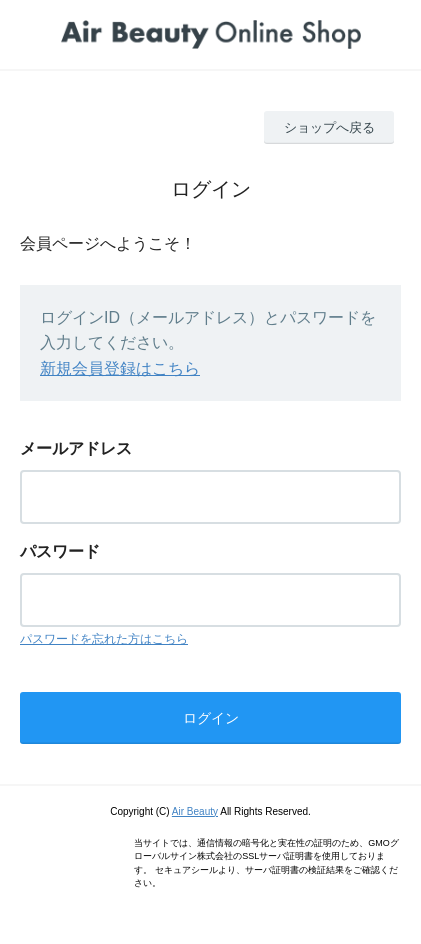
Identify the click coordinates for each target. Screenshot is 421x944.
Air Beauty (195, 811)
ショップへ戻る (329, 127)
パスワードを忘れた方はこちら (104, 639)
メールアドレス (76, 448)
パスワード (60, 551)
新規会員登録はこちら (120, 368)
